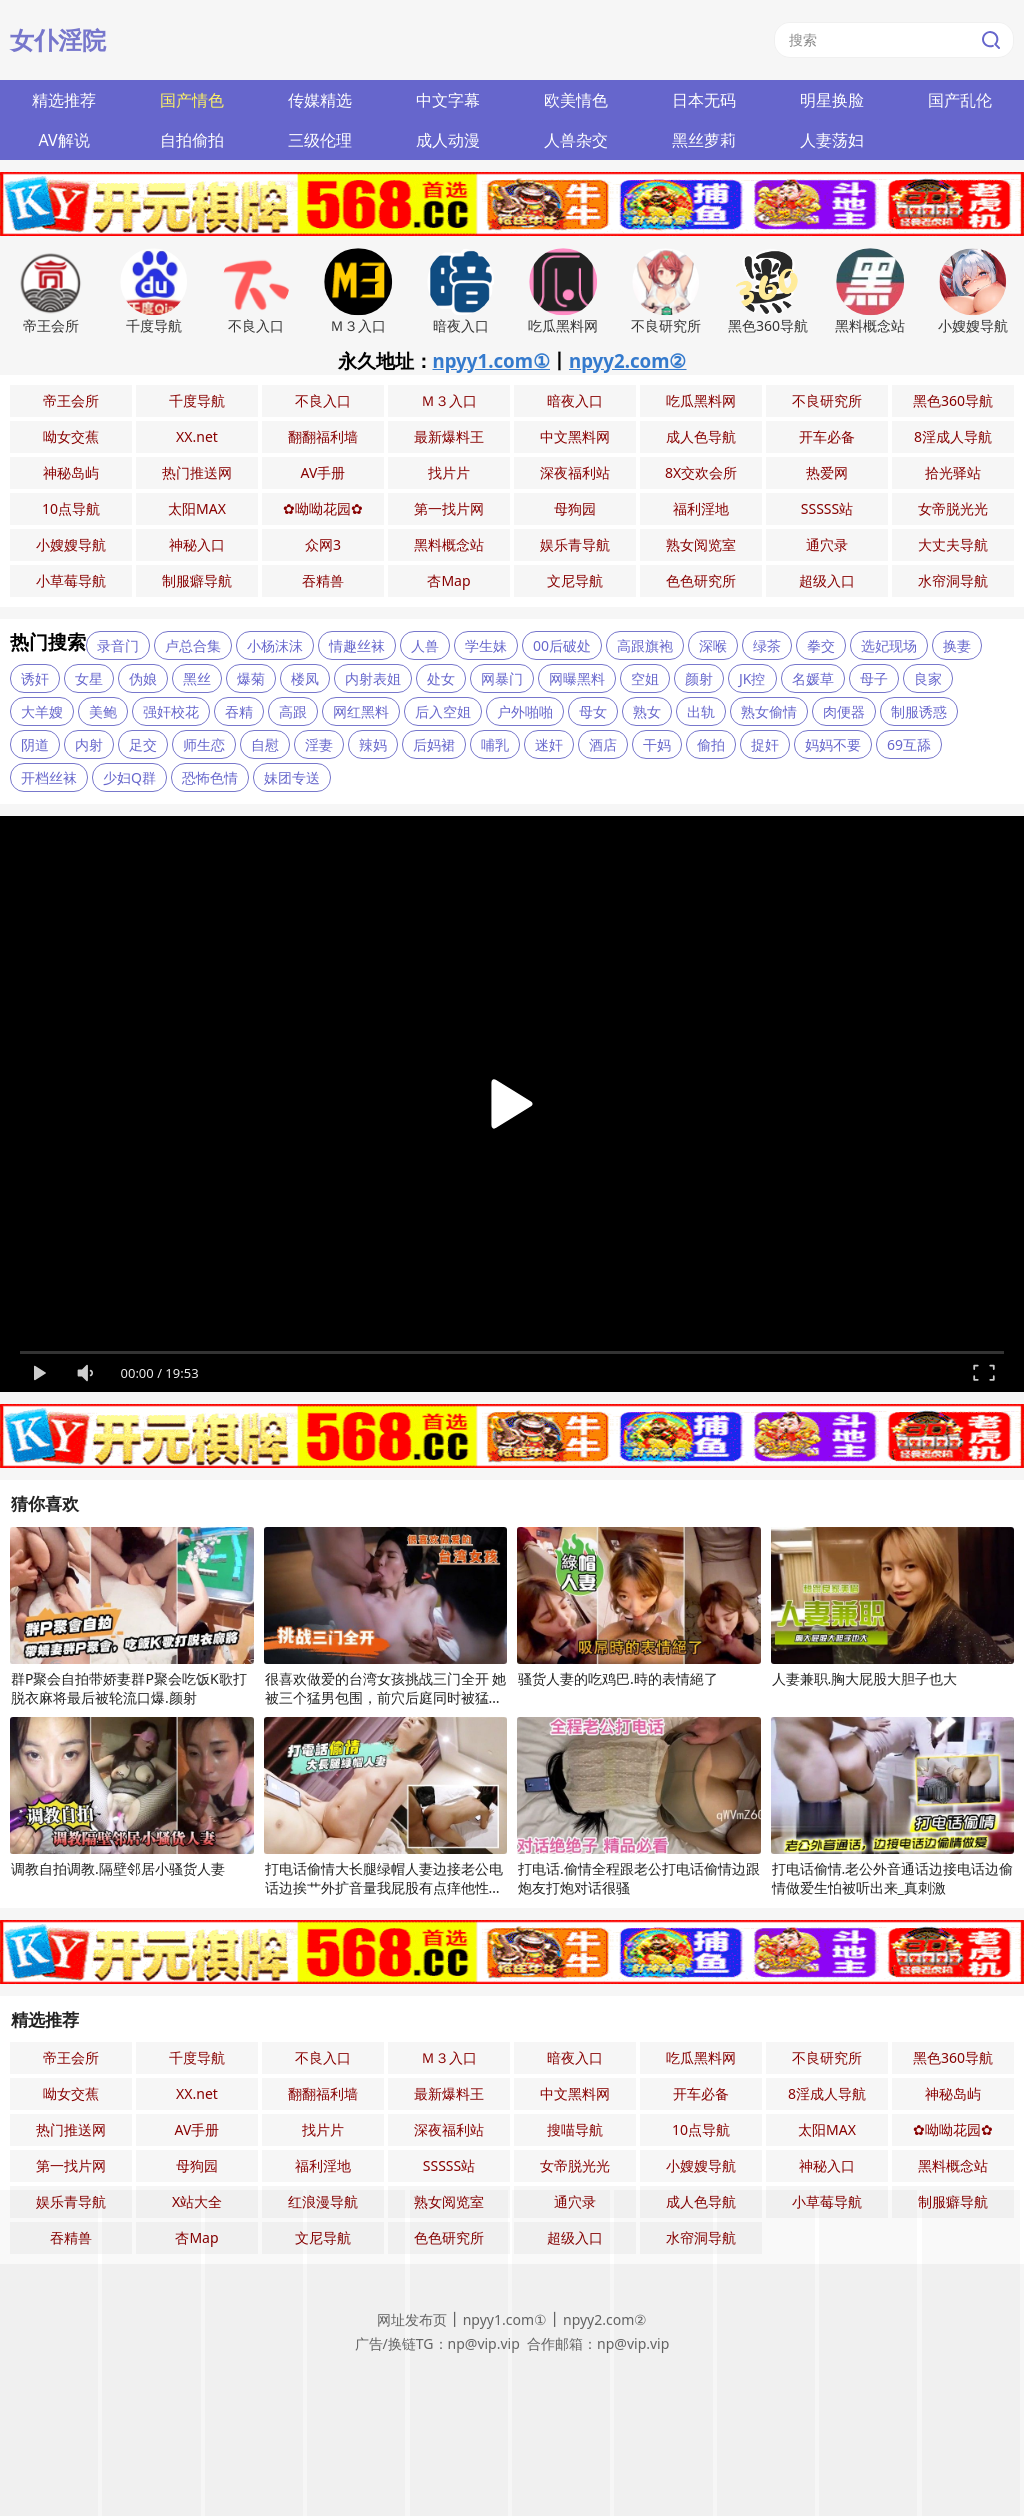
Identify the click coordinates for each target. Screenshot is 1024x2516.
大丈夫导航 (953, 544)
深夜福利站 (575, 472)
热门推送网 (197, 472)
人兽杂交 (576, 140)
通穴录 (827, 544)
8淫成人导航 (953, 436)
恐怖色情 (210, 777)
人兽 (425, 645)
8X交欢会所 (701, 472)
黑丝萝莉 (704, 140)
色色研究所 (701, 580)
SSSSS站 (827, 508)
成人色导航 (701, 436)
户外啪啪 (525, 711)
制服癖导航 (197, 580)
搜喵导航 (575, 2129)
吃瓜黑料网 (701, 400)
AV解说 (63, 140)
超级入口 (827, 580)
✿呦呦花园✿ (323, 508)
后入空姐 (443, 711)
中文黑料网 (575, 436)
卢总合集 (193, 645)
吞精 (239, 711)
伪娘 (143, 678)
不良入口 (323, 400)
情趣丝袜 (357, 645)
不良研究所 (827, 400)
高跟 (293, 711)
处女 (441, 678)
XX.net (197, 436)
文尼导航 (575, 580)
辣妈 (373, 744)
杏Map (448, 580)
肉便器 (844, 711)
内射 (89, 744)
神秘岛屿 (71, 472)
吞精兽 (323, 580)
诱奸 (35, 678)
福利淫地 (701, 508)
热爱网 (827, 472)
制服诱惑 (919, 711)
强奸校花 (171, 711)
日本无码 (704, 100)
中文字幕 (448, 100)
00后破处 (562, 645)
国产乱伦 (960, 100)
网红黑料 (361, 711)
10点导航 (71, 508)
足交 (143, 744)
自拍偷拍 (192, 140)
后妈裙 (434, 744)
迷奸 (549, 744)
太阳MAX (197, 508)
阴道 (35, 744)
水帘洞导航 (953, 580)
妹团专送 (292, 777)
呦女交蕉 (71, 436)
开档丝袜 (49, 777)
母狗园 (575, 508)
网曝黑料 (577, 678)
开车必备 (827, 436)
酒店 (603, 744)
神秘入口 (197, 544)
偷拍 (711, 744)
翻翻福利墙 (323, 436)
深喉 (713, 645)
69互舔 (909, 744)
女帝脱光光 (953, 508)
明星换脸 (832, 100)
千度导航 (197, 400)
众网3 (323, 544)
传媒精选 (320, 100)
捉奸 (765, 744)
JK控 (752, 678)
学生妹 (486, 645)
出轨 (701, 711)
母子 (874, 678)
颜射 (699, 678)
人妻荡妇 (832, 140)
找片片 (449, 472)
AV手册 (323, 472)
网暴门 (502, 678)
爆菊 (251, 678)
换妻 (957, 645)
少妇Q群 (129, 777)
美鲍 (103, 711)
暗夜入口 (575, 400)
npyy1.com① (492, 360)
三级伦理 (320, 140)
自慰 (265, 744)
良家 (928, 678)
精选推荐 (64, 100)
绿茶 (767, 645)
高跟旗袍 (645, 645)
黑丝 (197, 678)
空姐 (645, 678)
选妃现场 (889, 645)
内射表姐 (373, 678)
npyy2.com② (628, 360)
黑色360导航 (953, 400)
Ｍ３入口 (449, 400)
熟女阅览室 (701, 544)
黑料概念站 (449, 544)
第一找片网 (449, 508)
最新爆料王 (449, 436)
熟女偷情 (769, 711)
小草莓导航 (71, 580)
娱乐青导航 (575, 544)
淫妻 (319, 744)
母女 (593, 711)
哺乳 (495, 744)
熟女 (647, 711)
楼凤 (305, 678)
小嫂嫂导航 (71, 544)
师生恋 (204, 744)
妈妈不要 (833, 744)
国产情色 (192, 100)
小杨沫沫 (275, 645)
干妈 (657, 744)
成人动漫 (448, 140)
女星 (89, 678)
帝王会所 (71, 400)
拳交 (821, 645)
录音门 (118, 645)
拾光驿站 (953, 472)
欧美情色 (576, 100)
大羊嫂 (42, 711)
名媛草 (813, 678)
